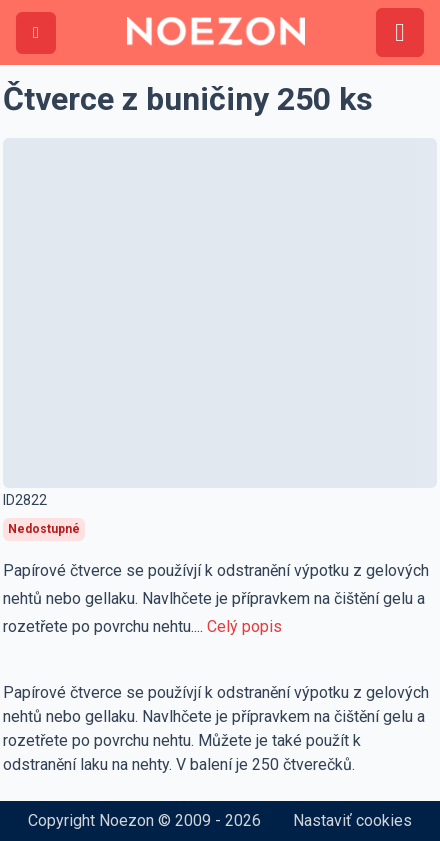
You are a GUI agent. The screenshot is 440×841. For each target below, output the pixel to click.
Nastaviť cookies (352, 820)
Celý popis (244, 626)
